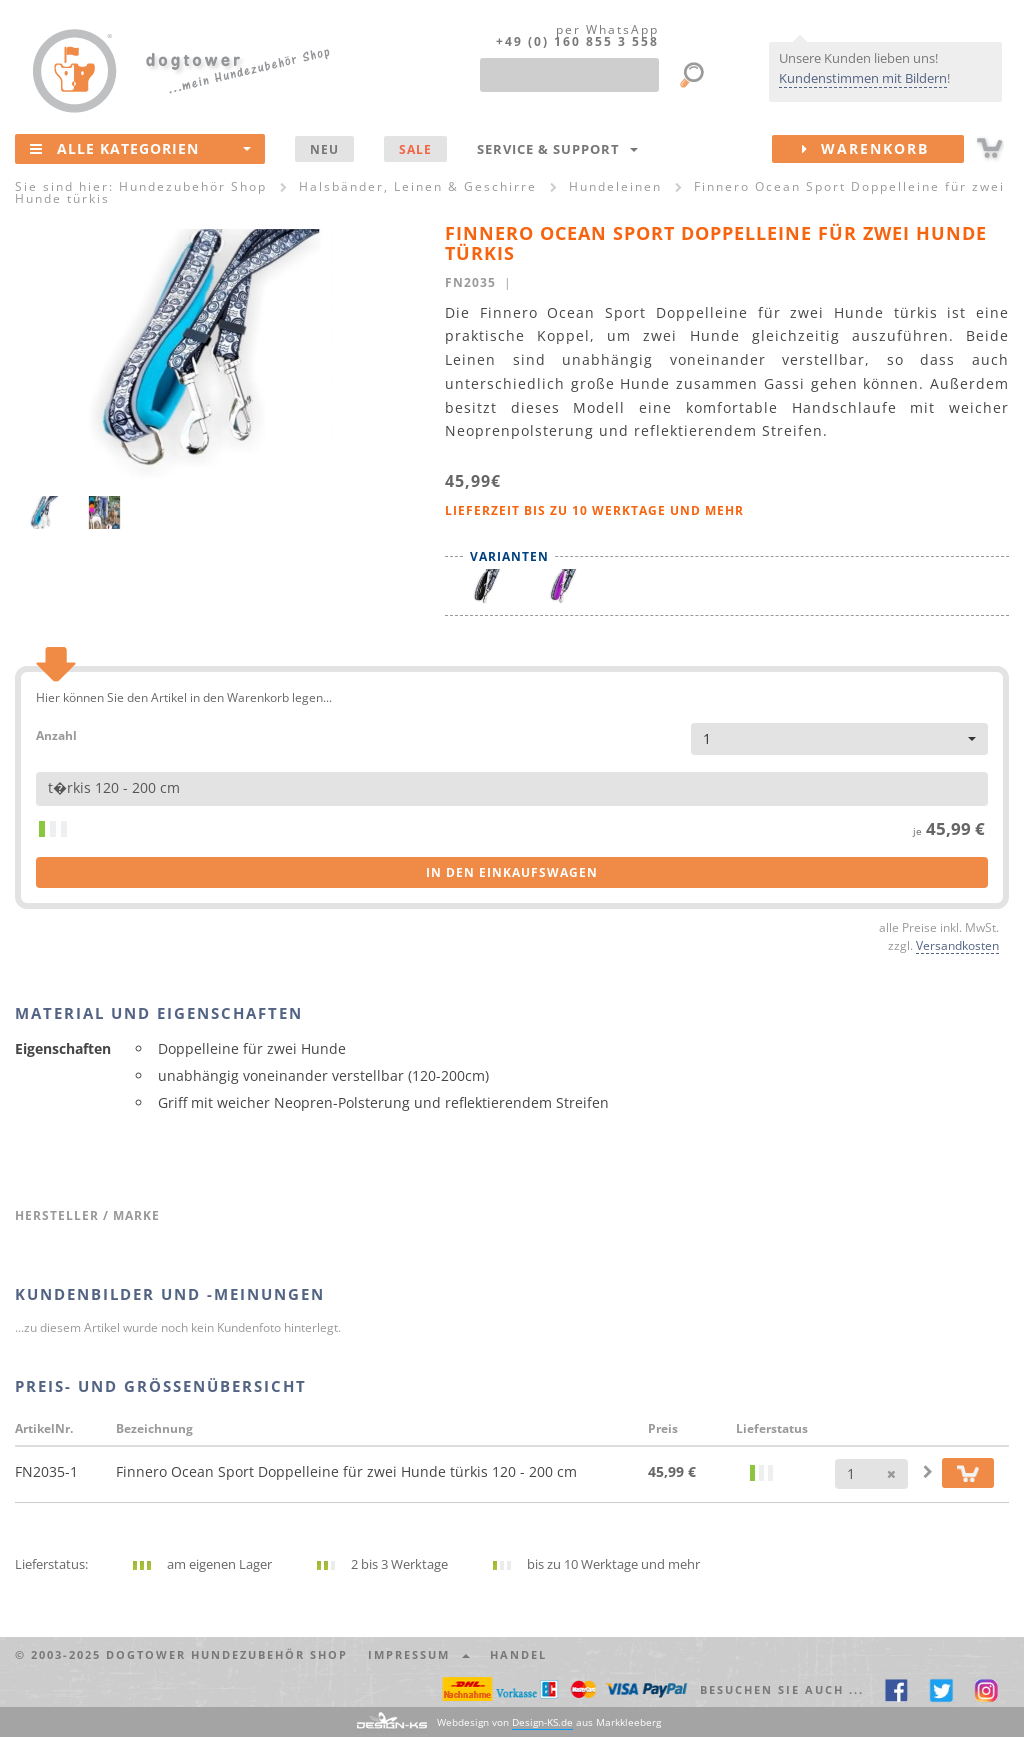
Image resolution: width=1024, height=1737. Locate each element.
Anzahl (56, 734)
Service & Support (557, 149)
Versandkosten (957, 945)
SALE (415, 149)
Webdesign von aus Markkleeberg (549, 1722)
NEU (324, 149)
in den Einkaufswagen (512, 872)
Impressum (419, 1654)
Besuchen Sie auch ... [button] (782, 1689)
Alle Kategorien (140, 148)
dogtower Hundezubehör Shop (227, 1654)
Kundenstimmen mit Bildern (863, 78)
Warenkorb (883, 149)
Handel (518, 1654)
